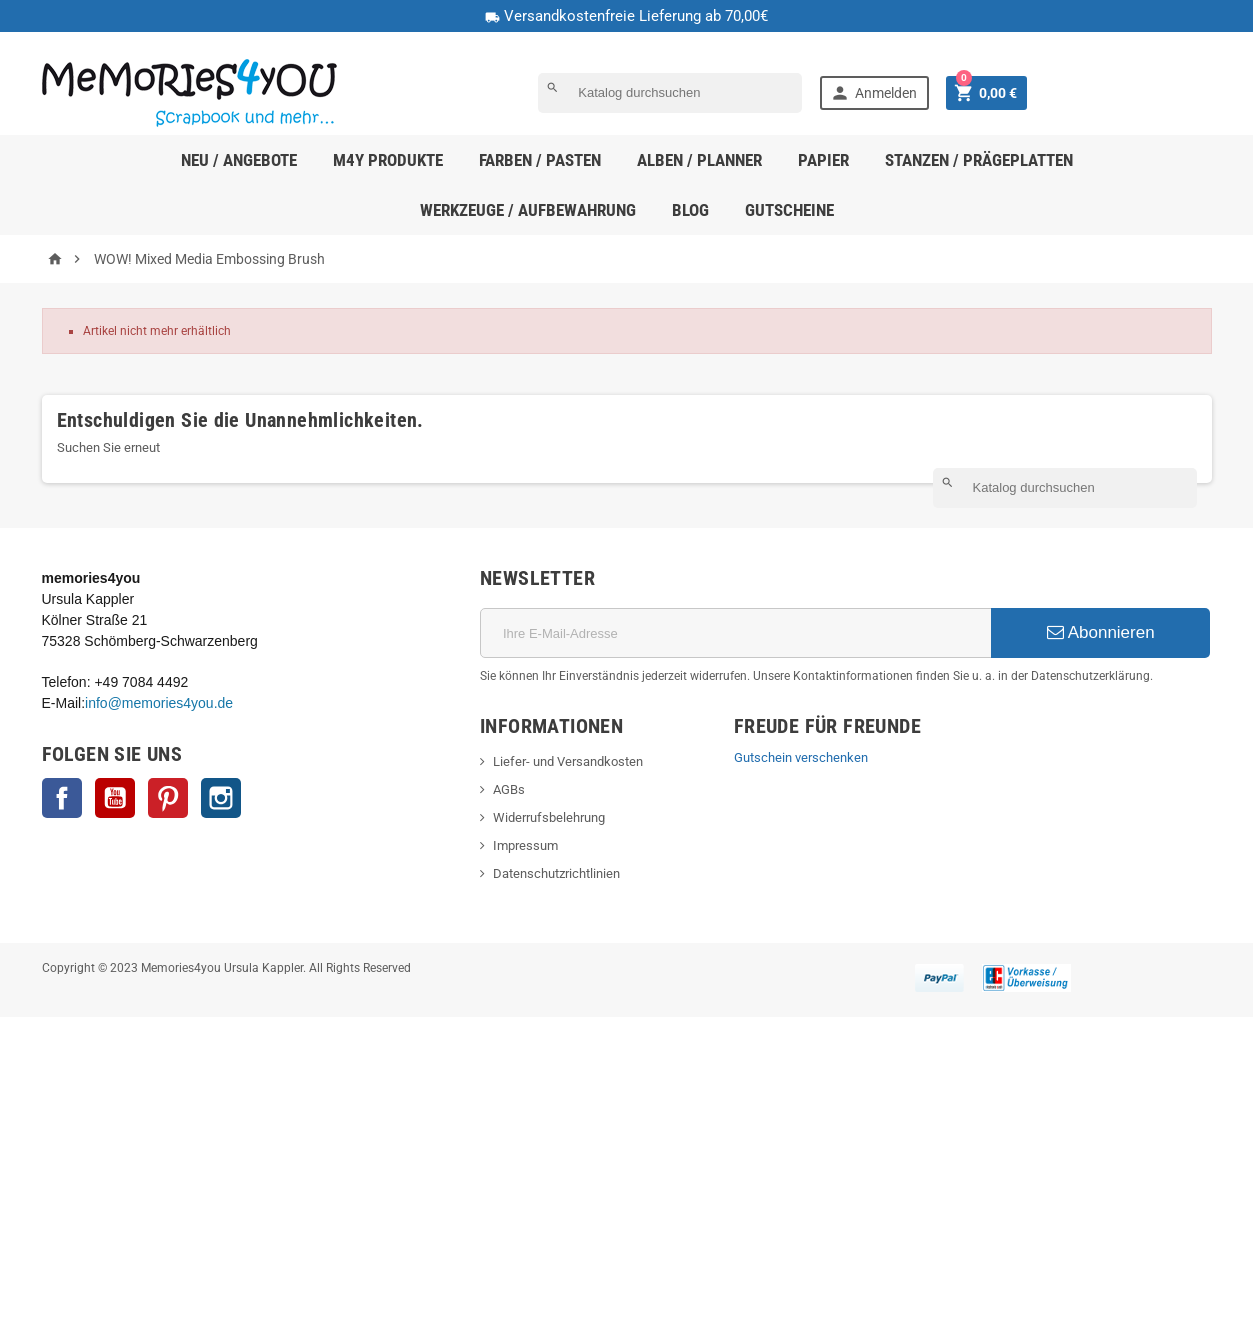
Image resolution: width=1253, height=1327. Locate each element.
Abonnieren (1101, 632)
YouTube (115, 798)
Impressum (525, 845)
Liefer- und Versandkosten (568, 761)
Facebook (62, 798)
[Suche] (670, 93)
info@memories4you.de (159, 703)
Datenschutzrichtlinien (556, 873)
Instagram (221, 798)
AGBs (509, 789)
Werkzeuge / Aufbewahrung (528, 210)
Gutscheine (789, 210)
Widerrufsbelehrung (549, 817)
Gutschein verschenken (801, 757)
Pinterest (168, 798)
